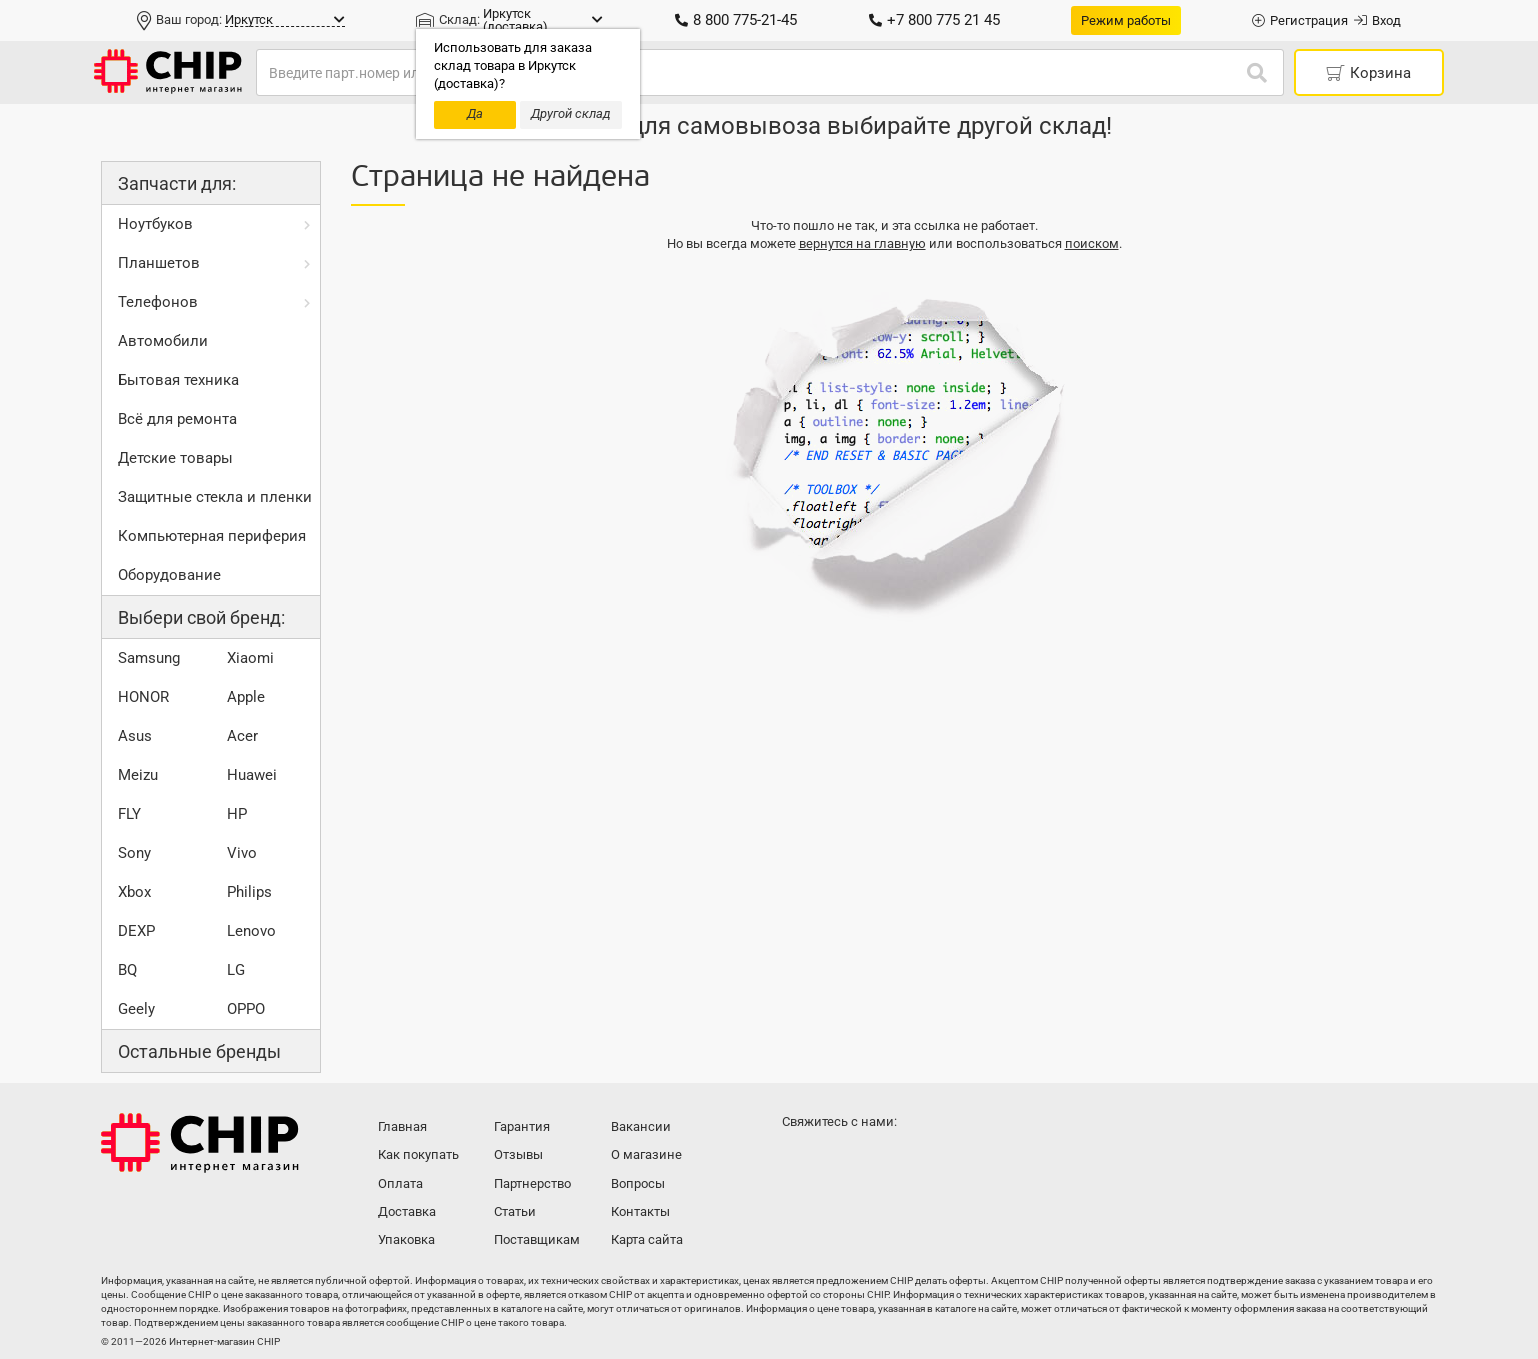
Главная (402, 1126)
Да (475, 113)
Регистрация (1300, 20)
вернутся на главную (862, 243)
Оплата (400, 1183)
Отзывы (518, 1154)
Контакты (640, 1211)
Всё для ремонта (177, 419)
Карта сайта (647, 1239)
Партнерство (532, 1183)
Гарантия (522, 1126)
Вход (1377, 20)
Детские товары (175, 458)
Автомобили (163, 341)
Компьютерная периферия (212, 536)
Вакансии (641, 1126)
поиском (1092, 243)
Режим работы (1126, 20)
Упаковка (406, 1239)
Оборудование (169, 575)
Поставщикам (537, 1239)
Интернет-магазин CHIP (200, 1143)
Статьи (515, 1211)
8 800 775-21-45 (736, 20)
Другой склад (571, 113)
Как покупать (418, 1154)
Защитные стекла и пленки (215, 497)
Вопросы (638, 1183)
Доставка (407, 1211)
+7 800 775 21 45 (934, 20)
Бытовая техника (178, 380)
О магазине (646, 1154)
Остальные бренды (199, 1051)
